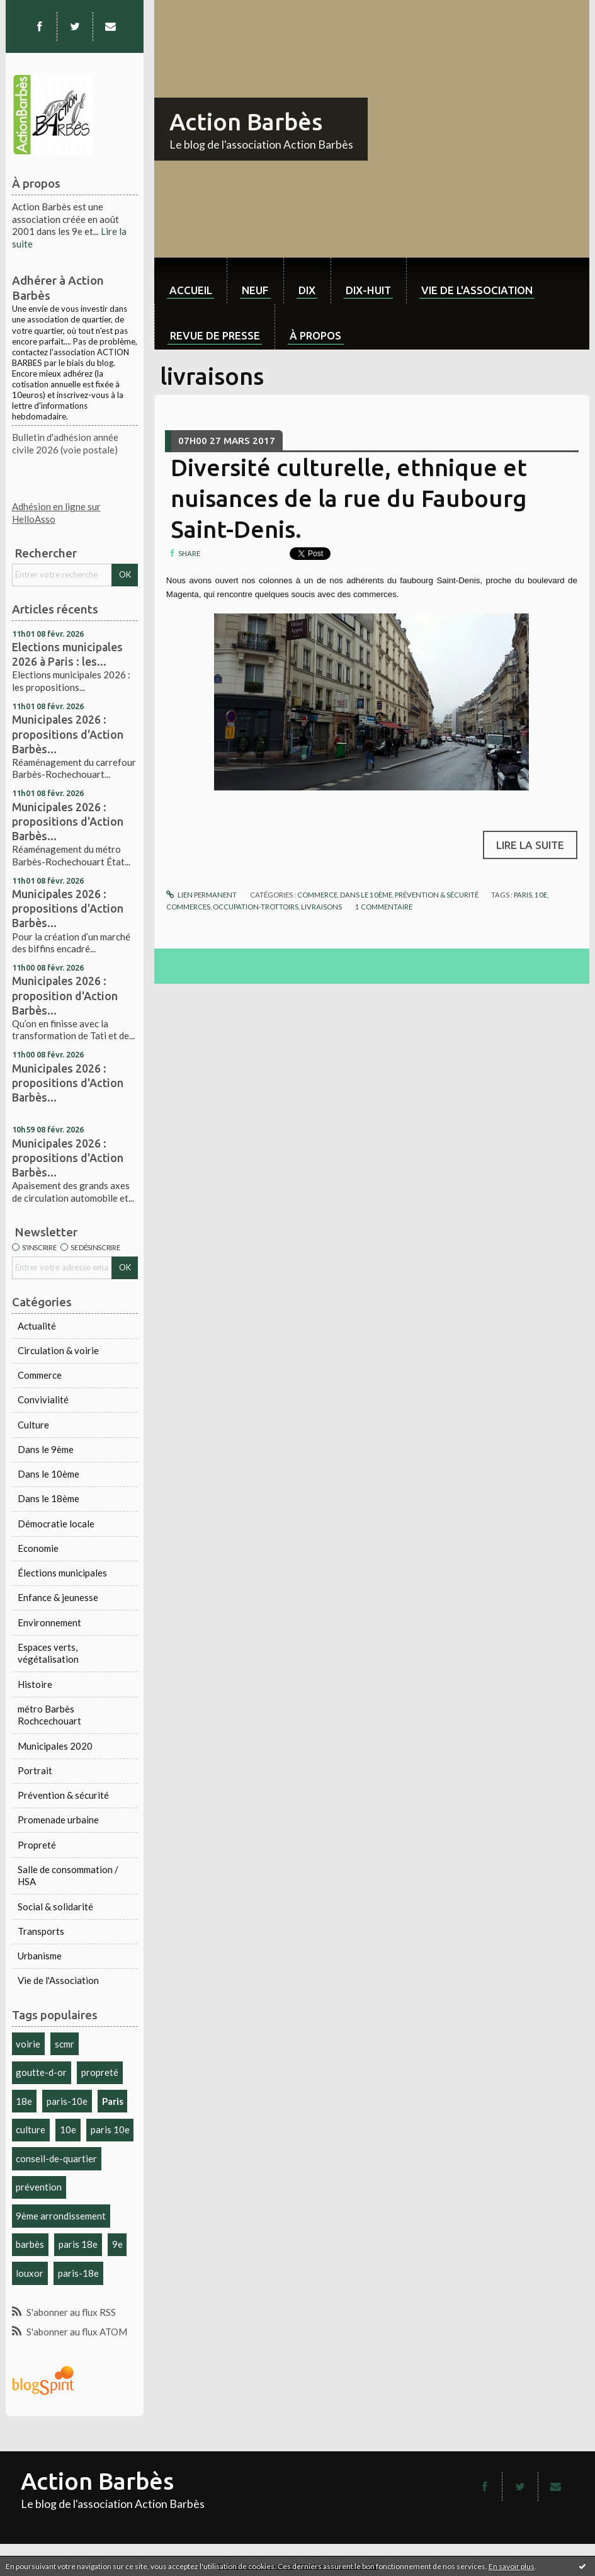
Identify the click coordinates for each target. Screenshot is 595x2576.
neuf (255, 290)
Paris (112, 2101)
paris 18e (78, 2244)
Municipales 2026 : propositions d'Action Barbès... (67, 734)
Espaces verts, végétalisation (48, 1653)
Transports (41, 1931)
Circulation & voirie (58, 1350)
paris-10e (67, 2101)
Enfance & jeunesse (58, 1597)
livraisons (321, 907)
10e (68, 2129)
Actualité (37, 1325)
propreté (99, 2072)
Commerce (40, 1375)
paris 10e (110, 2129)
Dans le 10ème (48, 1473)
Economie (38, 1548)
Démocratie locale (56, 1523)
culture (30, 2129)
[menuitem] (190, 281)
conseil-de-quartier (56, 2158)
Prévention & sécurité (63, 1795)
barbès (30, 2244)
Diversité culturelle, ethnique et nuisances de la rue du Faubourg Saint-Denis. (349, 498)
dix (306, 290)
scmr (64, 2043)
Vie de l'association (477, 290)
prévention (39, 2186)
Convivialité (43, 1399)
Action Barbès (245, 121)
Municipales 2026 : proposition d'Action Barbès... (65, 995)
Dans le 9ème (46, 1449)
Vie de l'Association (58, 1980)
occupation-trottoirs (255, 907)
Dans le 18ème (48, 1498)
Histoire (35, 1684)
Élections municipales (62, 1572)
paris (523, 895)
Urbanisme (40, 1955)
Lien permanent (201, 895)
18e (24, 2101)
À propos (315, 335)
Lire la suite (530, 845)
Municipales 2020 (55, 1746)
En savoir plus (512, 2566)
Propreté (37, 1844)
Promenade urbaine (58, 1819)
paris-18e (78, 2273)
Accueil (190, 290)
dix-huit (368, 290)
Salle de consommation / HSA (68, 1876)
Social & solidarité (55, 1906)
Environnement (49, 1622)
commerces (188, 907)
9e (117, 2244)
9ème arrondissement (61, 2215)
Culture (33, 1424)
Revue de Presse (215, 335)
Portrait (35, 1770)
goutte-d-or (41, 2072)
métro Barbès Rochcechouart (49, 1715)
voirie (28, 2043)
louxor (29, 2273)
